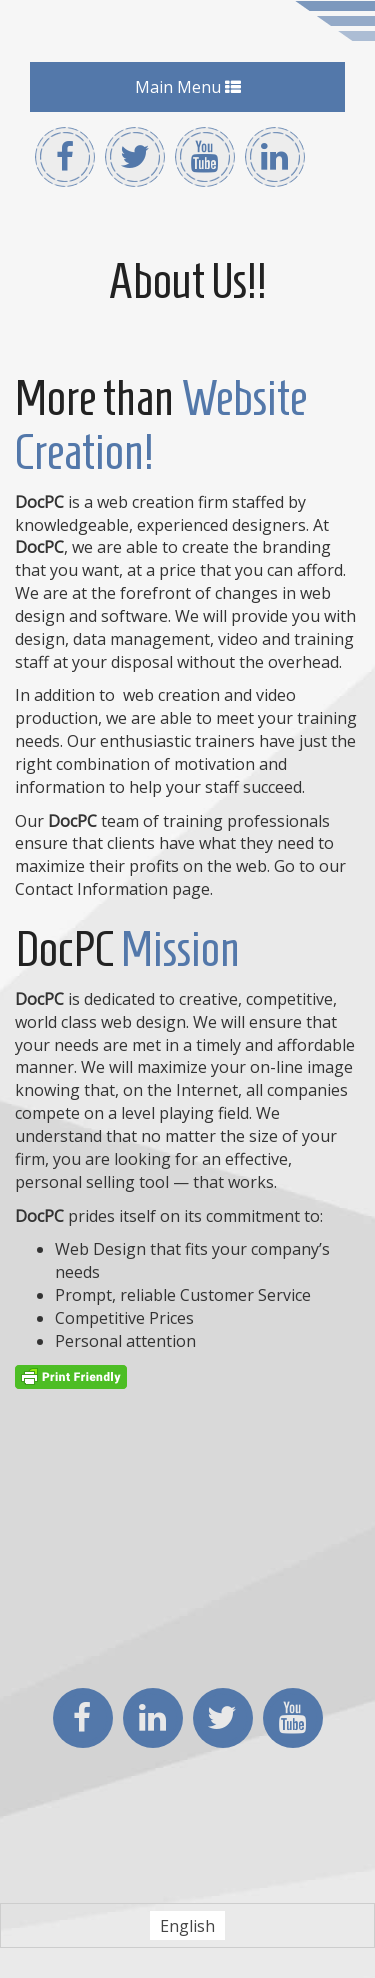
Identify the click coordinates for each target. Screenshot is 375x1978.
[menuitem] (187, 1925)
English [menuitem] (187, 1926)
